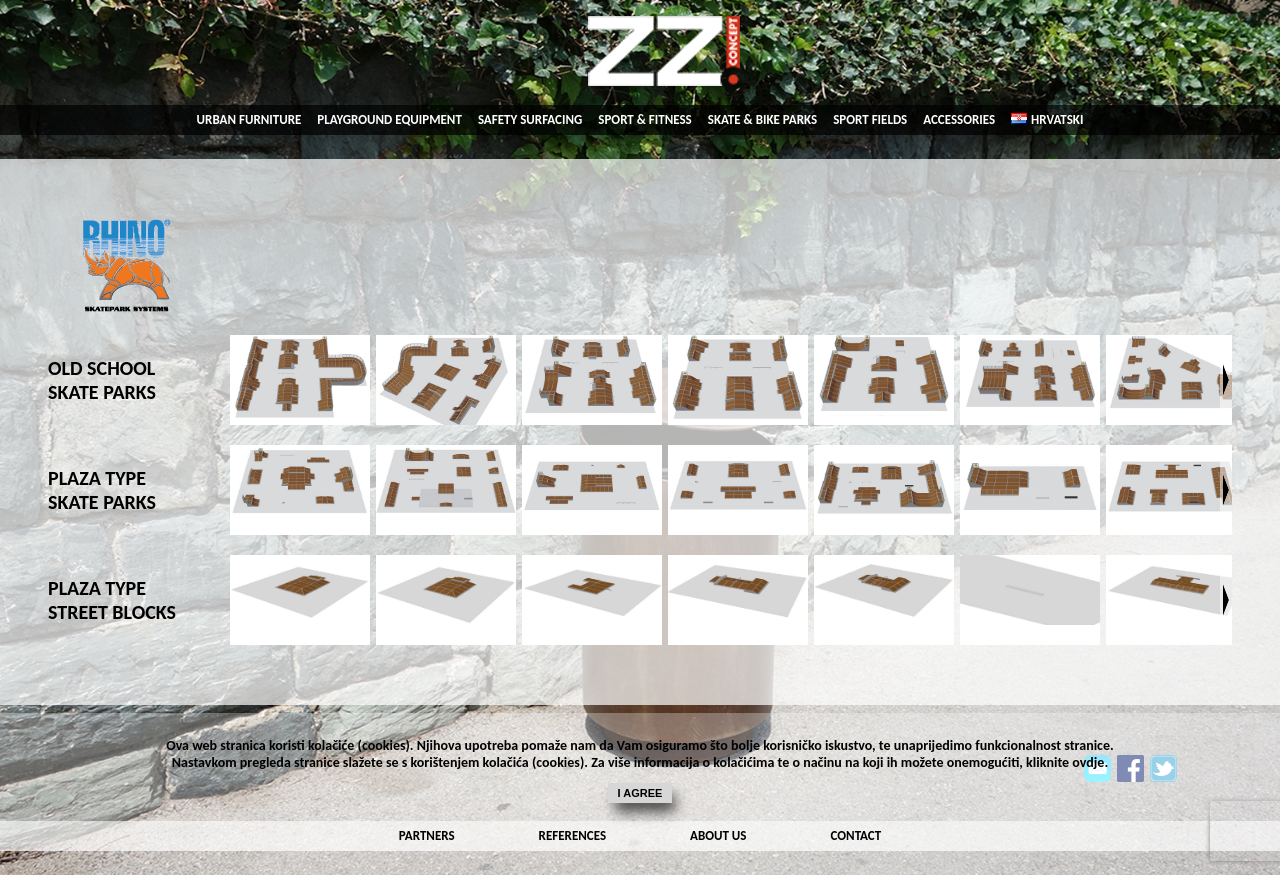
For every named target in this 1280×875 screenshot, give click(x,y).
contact (856, 835)
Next (1226, 380)
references (572, 835)
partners (427, 835)
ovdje (1088, 762)
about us (718, 835)
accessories (959, 119)
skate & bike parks (762, 119)
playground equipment (389, 119)
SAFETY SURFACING (530, 119)
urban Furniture (249, 119)
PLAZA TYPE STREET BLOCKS (112, 600)
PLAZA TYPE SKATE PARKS (102, 490)
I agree (640, 793)
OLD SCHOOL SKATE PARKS (102, 380)
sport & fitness (644, 119)
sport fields (870, 119)
